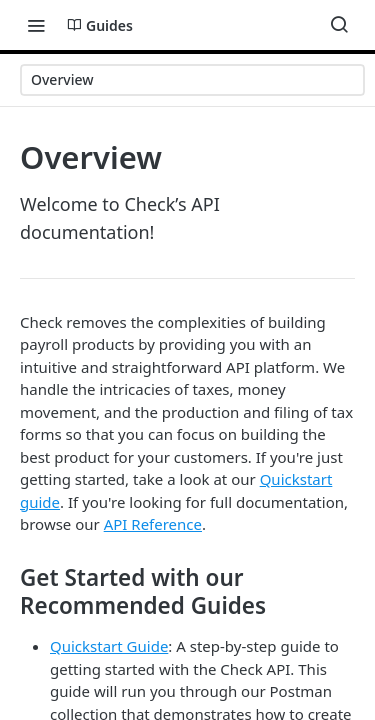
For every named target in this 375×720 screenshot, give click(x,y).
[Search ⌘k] (339, 25)
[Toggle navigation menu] (36, 25)
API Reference (153, 524)
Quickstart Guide (109, 646)
